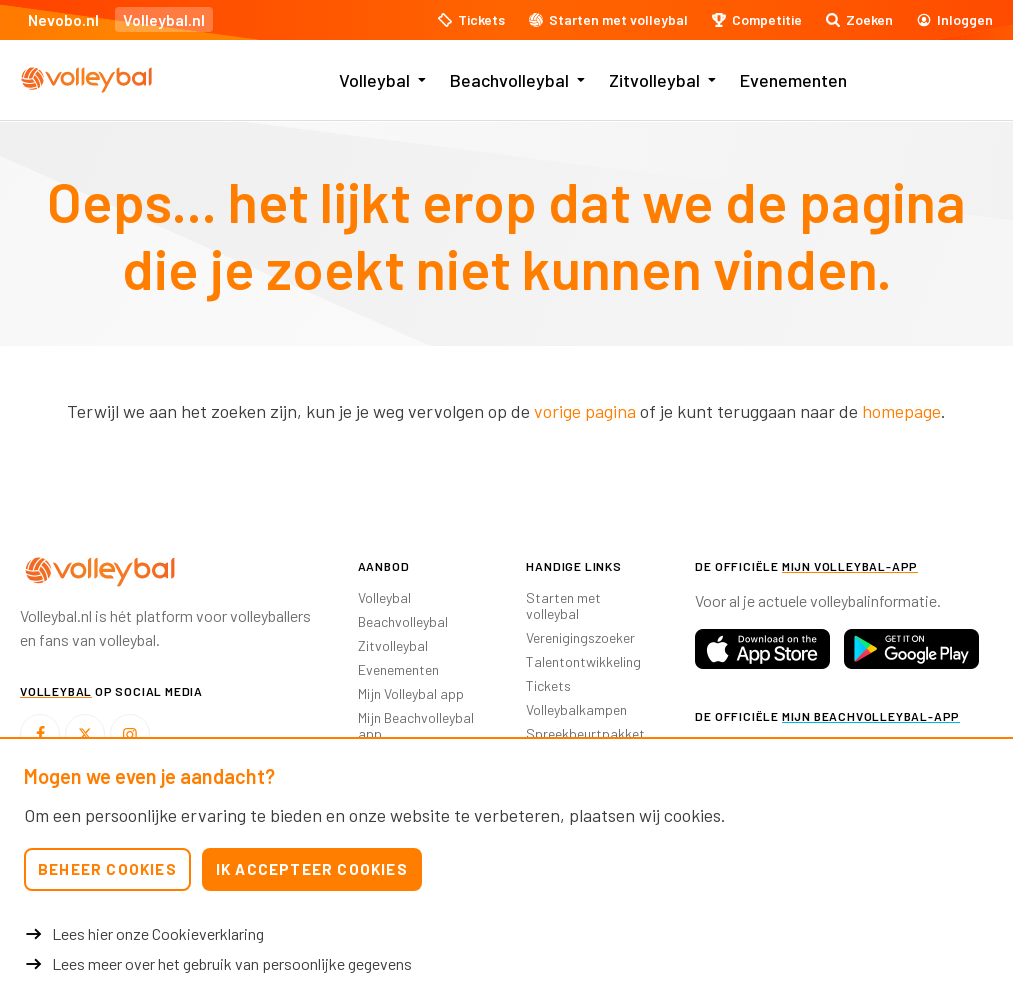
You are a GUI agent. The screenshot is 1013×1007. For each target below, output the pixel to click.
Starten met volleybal (563, 605)
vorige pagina (585, 411)
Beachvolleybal (509, 80)
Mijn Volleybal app (411, 693)
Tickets (548, 685)
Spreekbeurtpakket (585, 733)
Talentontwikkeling (583, 661)
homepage (901, 411)
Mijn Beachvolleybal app (416, 725)
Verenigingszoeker (580, 637)
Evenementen (793, 80)
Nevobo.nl (63, 19)
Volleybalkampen (576, 709)
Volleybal (374, 80)
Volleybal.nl (164, 19)
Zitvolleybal (654, 80)
